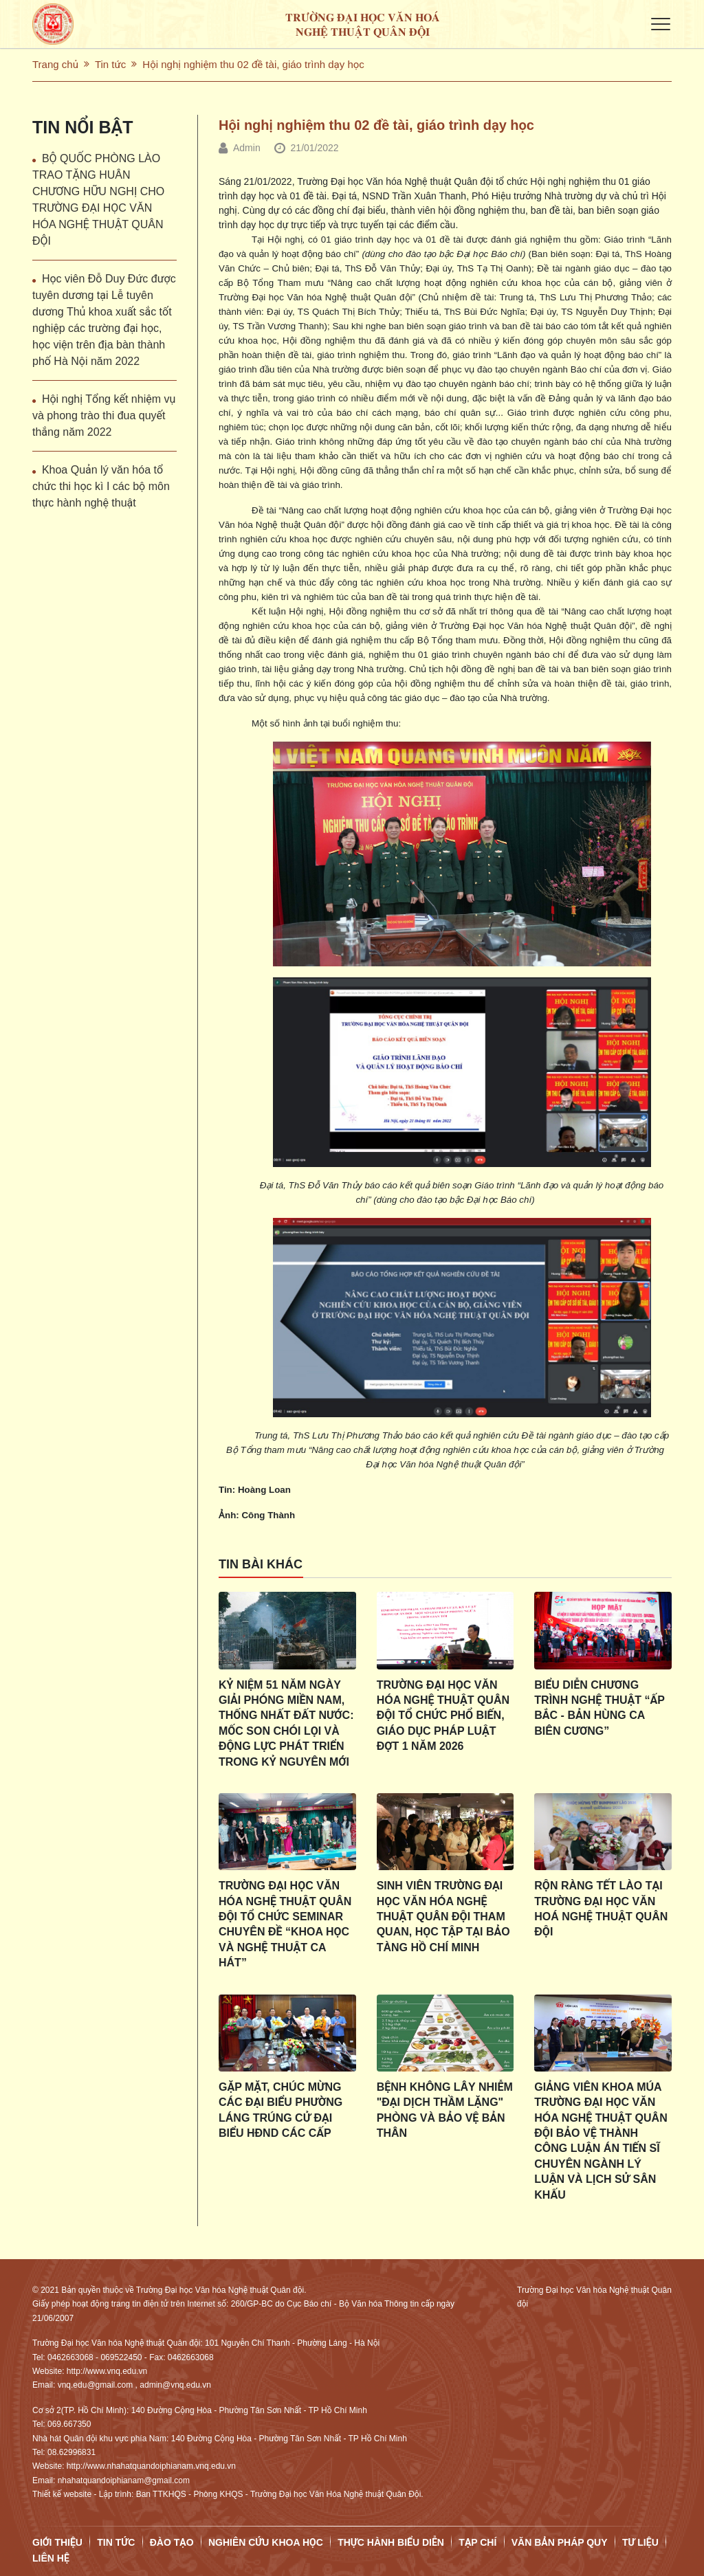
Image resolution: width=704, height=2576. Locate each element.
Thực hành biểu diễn (391, 2542)
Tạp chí (477, 2542)
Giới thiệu (57, 2542)
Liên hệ (50, 2558)
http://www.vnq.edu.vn (107, 2371)
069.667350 (69, 2424)
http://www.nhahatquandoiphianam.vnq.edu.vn (151, 2466)
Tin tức (110, 64)
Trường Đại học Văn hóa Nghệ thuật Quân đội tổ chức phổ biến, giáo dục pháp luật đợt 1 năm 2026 (443, 1716)
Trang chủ (55, 64)
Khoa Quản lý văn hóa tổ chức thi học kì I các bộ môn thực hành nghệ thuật (101, 486)
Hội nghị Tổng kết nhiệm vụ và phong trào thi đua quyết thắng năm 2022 (103, 415)
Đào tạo (172, 2542)
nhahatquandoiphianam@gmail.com (124, 2480)
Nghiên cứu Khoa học (265, 2542)
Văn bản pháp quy (560, 2542)
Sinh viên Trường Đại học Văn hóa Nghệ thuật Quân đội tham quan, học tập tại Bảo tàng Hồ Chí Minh (443, 1916)
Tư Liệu (640, 2542)
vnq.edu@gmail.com (95, 2385)
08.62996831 (71, 2452)
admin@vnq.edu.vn (175, 2385)
